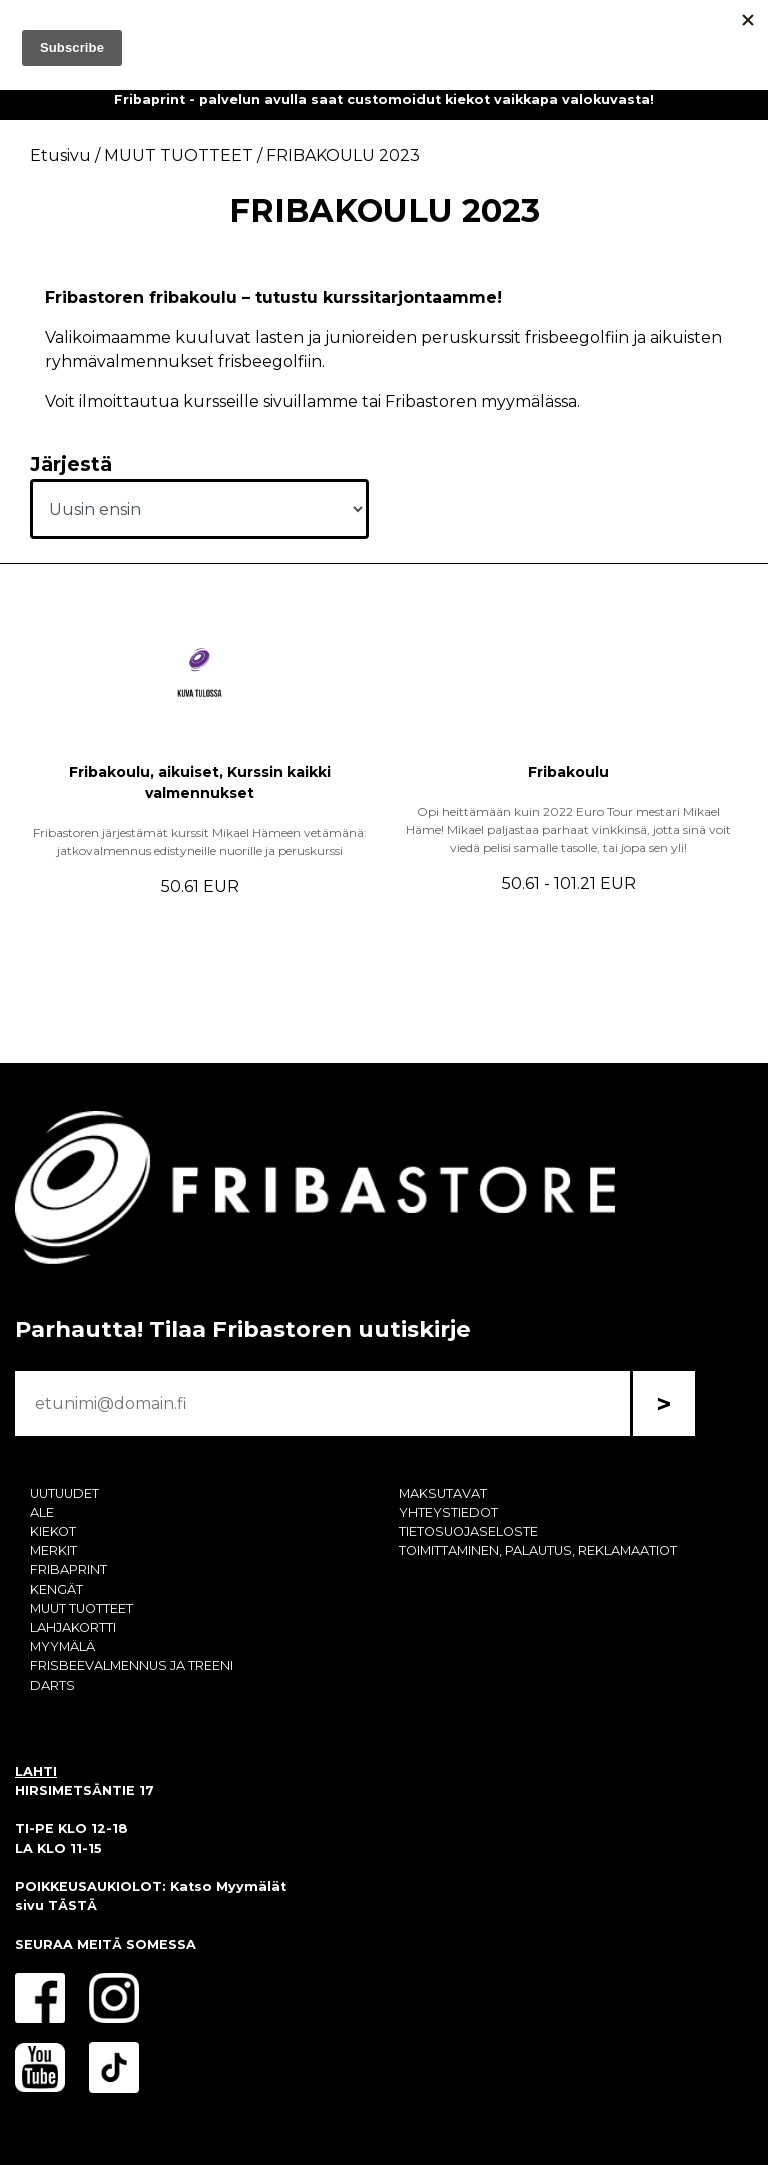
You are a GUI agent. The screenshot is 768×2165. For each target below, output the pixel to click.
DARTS (52, 1685)
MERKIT (53, 1550)
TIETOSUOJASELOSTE (468, 1531)
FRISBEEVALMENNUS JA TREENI (131, 1665)
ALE (42, 1512)
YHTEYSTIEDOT (448, 1512)
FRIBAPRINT (68, 1569)
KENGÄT (56, 1589)
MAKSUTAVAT (443, 1493)
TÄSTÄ (72, 1905)
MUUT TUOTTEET (81, 1608)
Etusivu (60, 155)
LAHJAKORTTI (73, 1627)
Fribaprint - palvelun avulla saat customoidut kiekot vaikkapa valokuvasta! (384, 99)
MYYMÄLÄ (62, 1646)
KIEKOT (53, 1531)
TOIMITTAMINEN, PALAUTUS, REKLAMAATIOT (538, 1550)
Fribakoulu (568, 772)
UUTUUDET (64, 1493)
